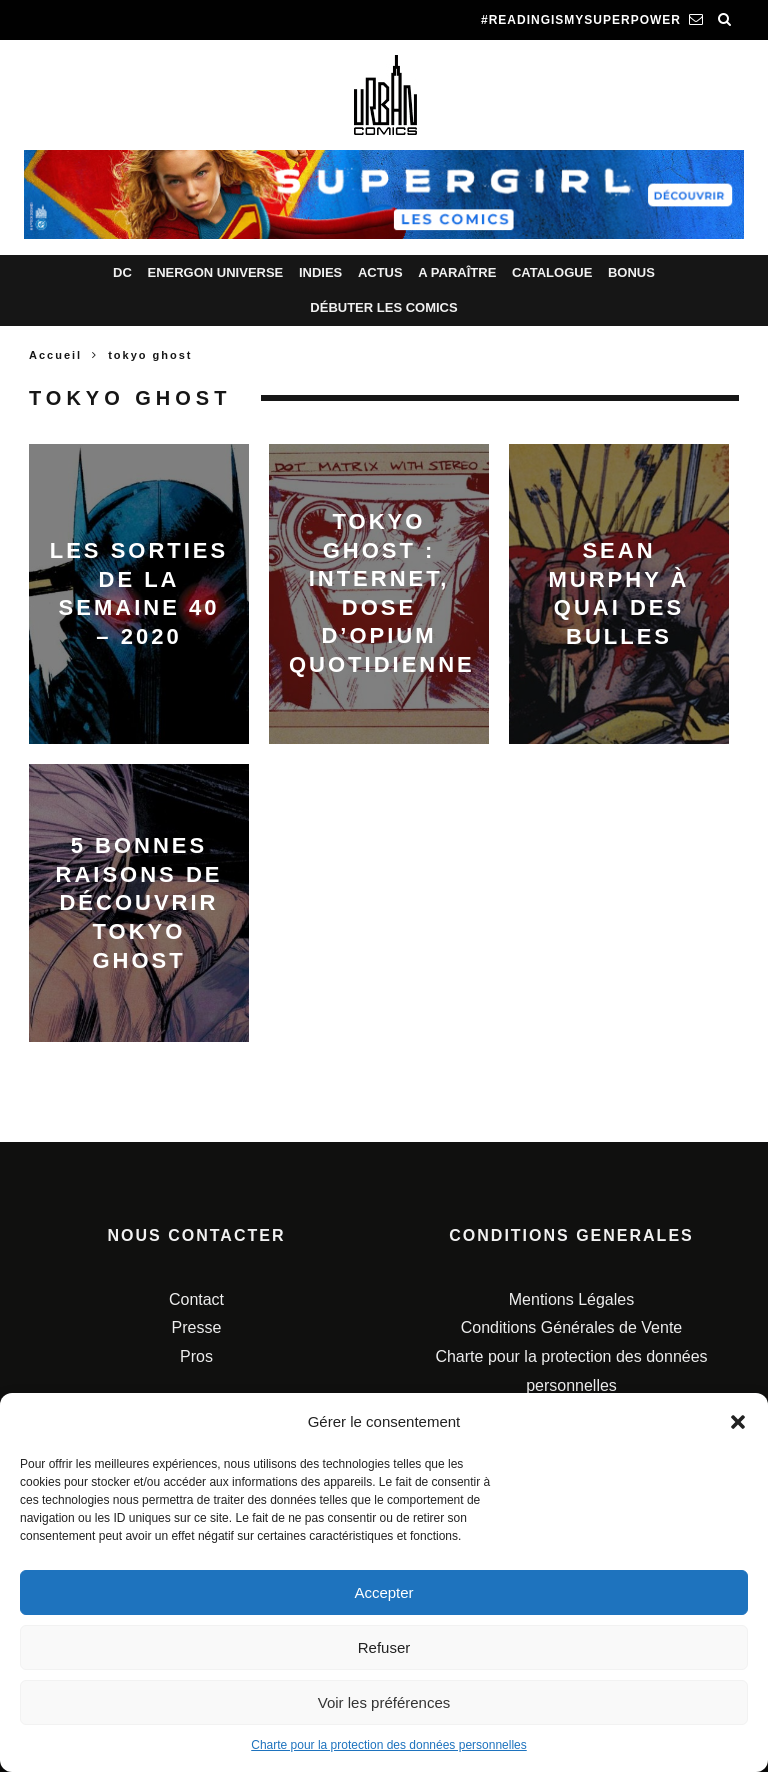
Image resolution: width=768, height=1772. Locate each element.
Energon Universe (215, 272)
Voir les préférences (384, 1702)
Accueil (55, 355)
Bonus (631, 272)
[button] (738, 1422)
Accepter (383, 1592)
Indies (320, 272)
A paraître (457, 272)
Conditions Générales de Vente (571, 1327)
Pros (196, 1356)
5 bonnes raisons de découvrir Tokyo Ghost (139, 902)
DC (122, 272)
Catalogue (552, 272)
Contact (196, 1299)
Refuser (384, 1647)
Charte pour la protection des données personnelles (389, 1745)
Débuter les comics (383, 307)
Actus (380, 272)
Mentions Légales (571, 1299)
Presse (197, 1327)
